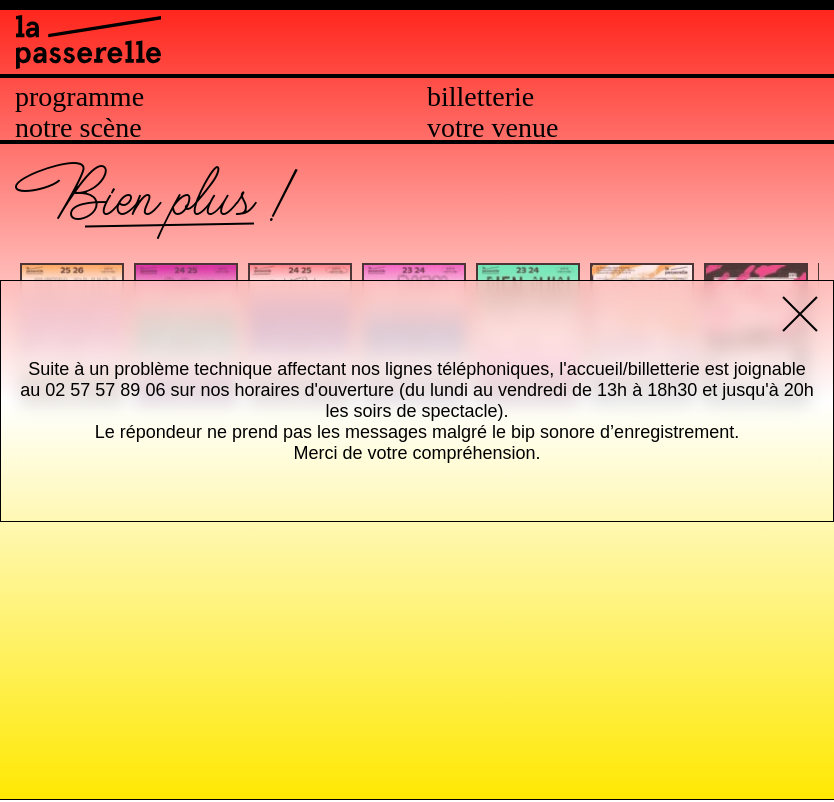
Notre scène (78, 128)
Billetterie (480, 97)
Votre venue (492, 128)
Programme (79, 97)
